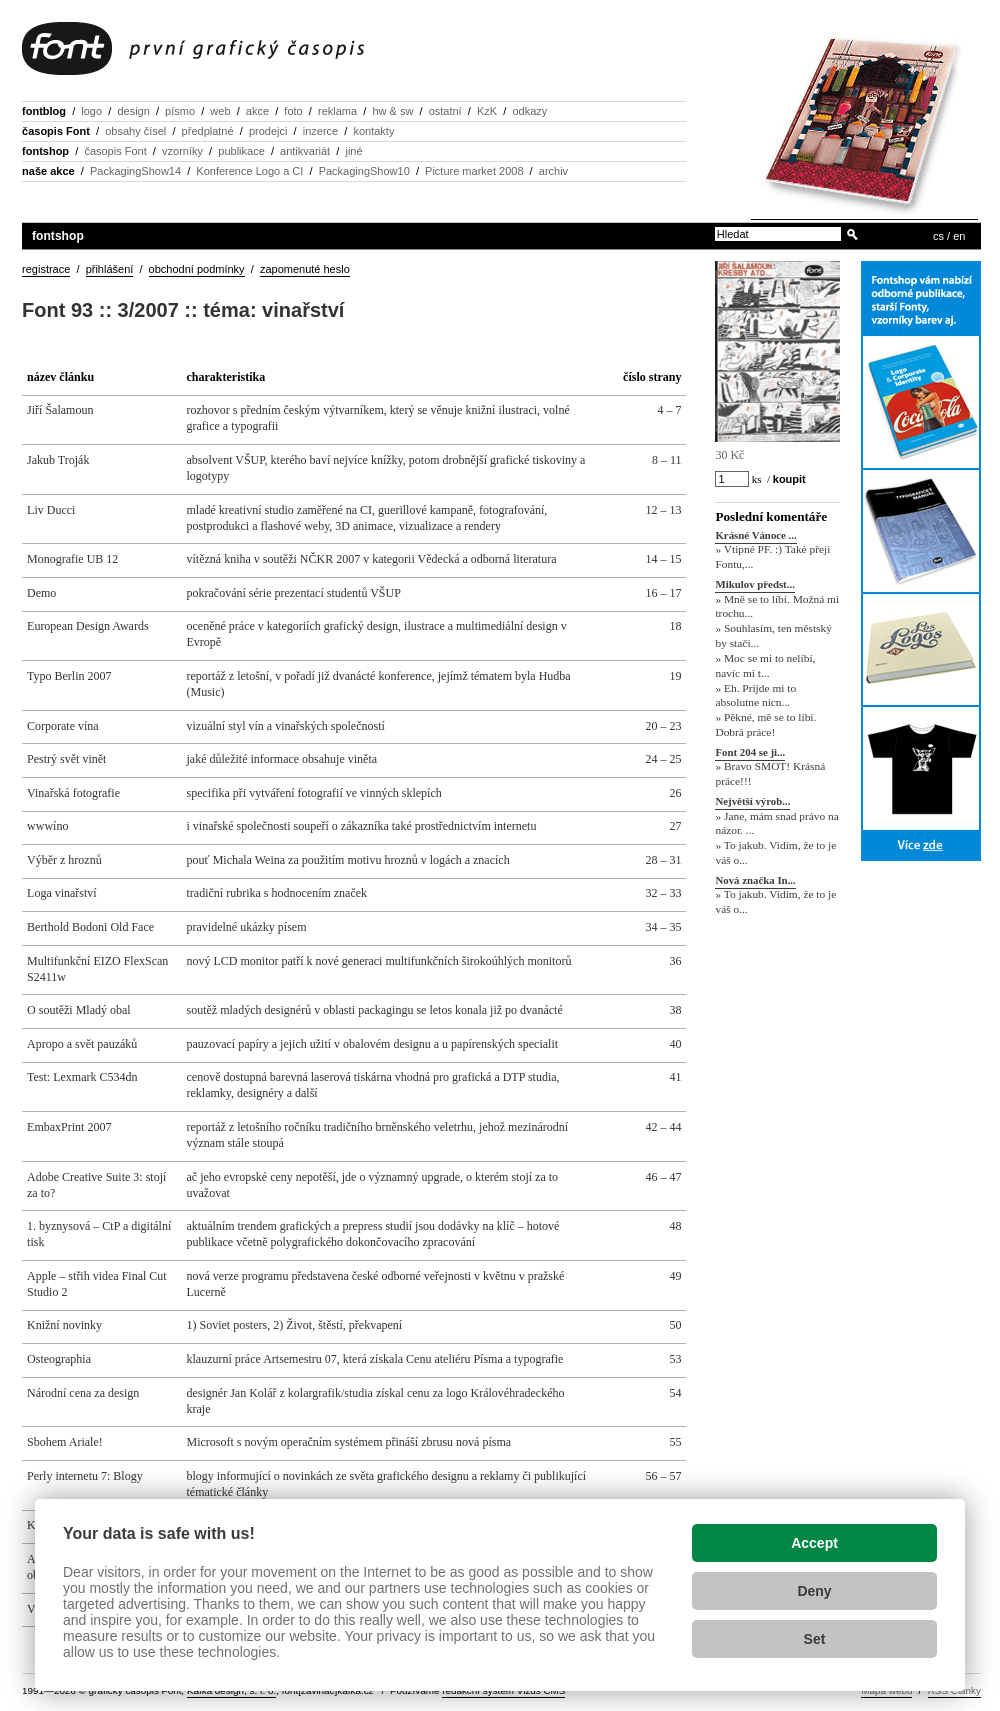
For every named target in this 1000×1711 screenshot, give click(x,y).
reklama (337, 111)
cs (938, 236)
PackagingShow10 (364, 171)
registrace (46, 269)
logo (91, 111)
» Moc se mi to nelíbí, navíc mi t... (765, 665)
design (133, 111)
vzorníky (182, 151)
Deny (814, 1591)
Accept (814, 1543)
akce (257, 111)
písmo (180, 111)
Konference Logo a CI (249, 171)
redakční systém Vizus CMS (503, 1690)
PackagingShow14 (135, 171)
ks (756, 479)
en (959, 236)
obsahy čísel (135, 131)
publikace (241, 151)
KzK (487, 111)
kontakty (373, 131)
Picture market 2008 (474, 171)
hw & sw (392, 111)
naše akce (48, 171)
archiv (553, 171)
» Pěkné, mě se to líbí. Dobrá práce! (765, 724)
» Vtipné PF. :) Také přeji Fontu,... (772, 557)
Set (815, 1639)
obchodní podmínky (197, 269)
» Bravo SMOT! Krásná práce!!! (770, 774)
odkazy (529, 111)
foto (293, 111)
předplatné (208, 131)
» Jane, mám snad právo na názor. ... (776, 823)
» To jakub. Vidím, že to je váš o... (775, 852)
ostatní (445, 111)
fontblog (44, 111)
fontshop (45, 151)
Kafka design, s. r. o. (231, 1690)
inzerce (320, 131)
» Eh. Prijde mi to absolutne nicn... (755, 695)
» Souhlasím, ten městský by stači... (773, 636)
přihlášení (110, 269)
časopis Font (56, 131)
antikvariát (305, 151)
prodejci (268, 131)
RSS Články (954, 1690)
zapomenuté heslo (305, 269)
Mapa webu (886, 1690)
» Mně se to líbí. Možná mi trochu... (777, 606)
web (220, 111)
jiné (353, 151)
